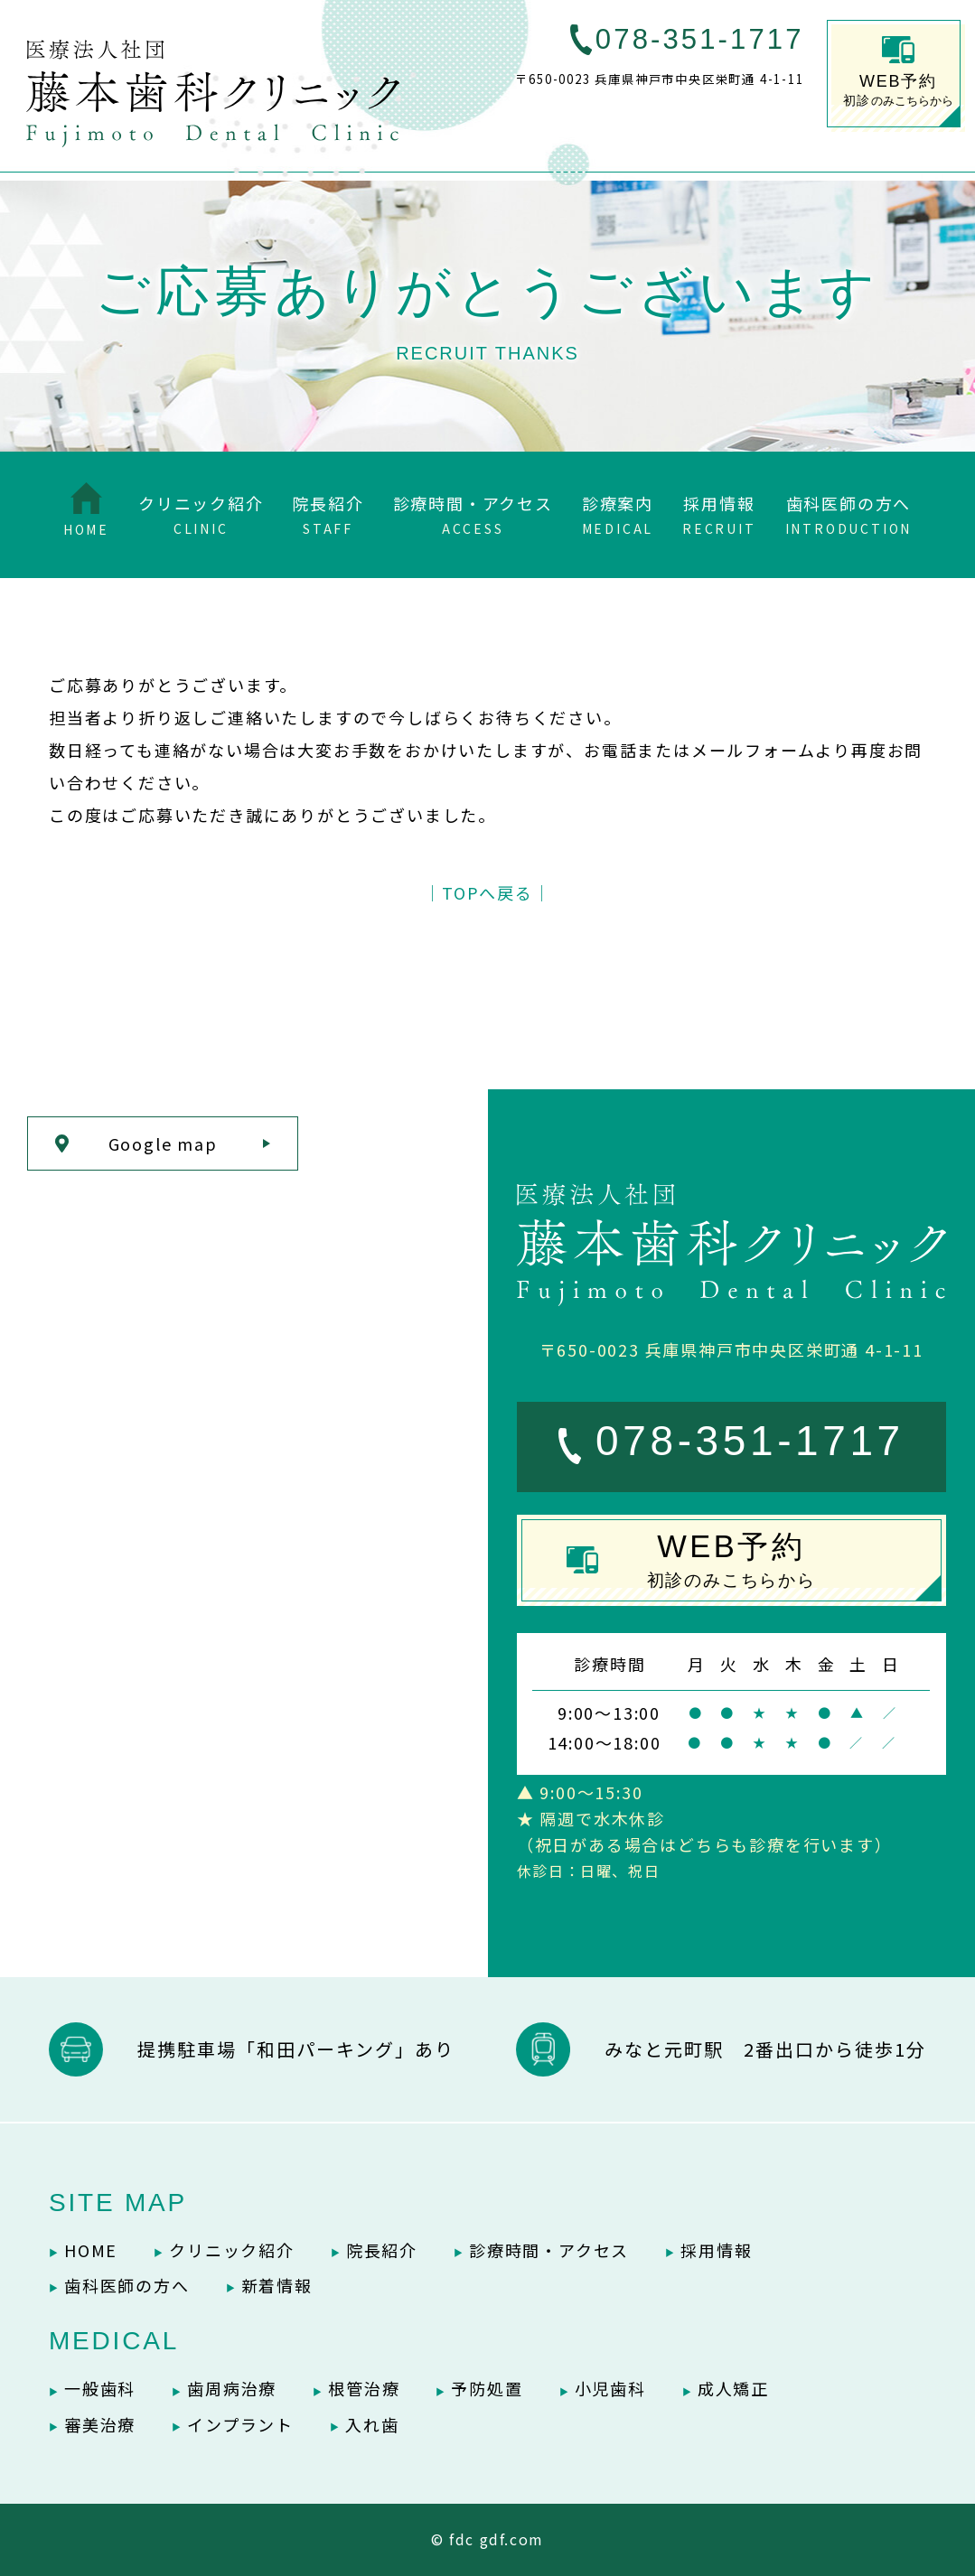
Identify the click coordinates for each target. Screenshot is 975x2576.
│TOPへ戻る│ (487, 892)
